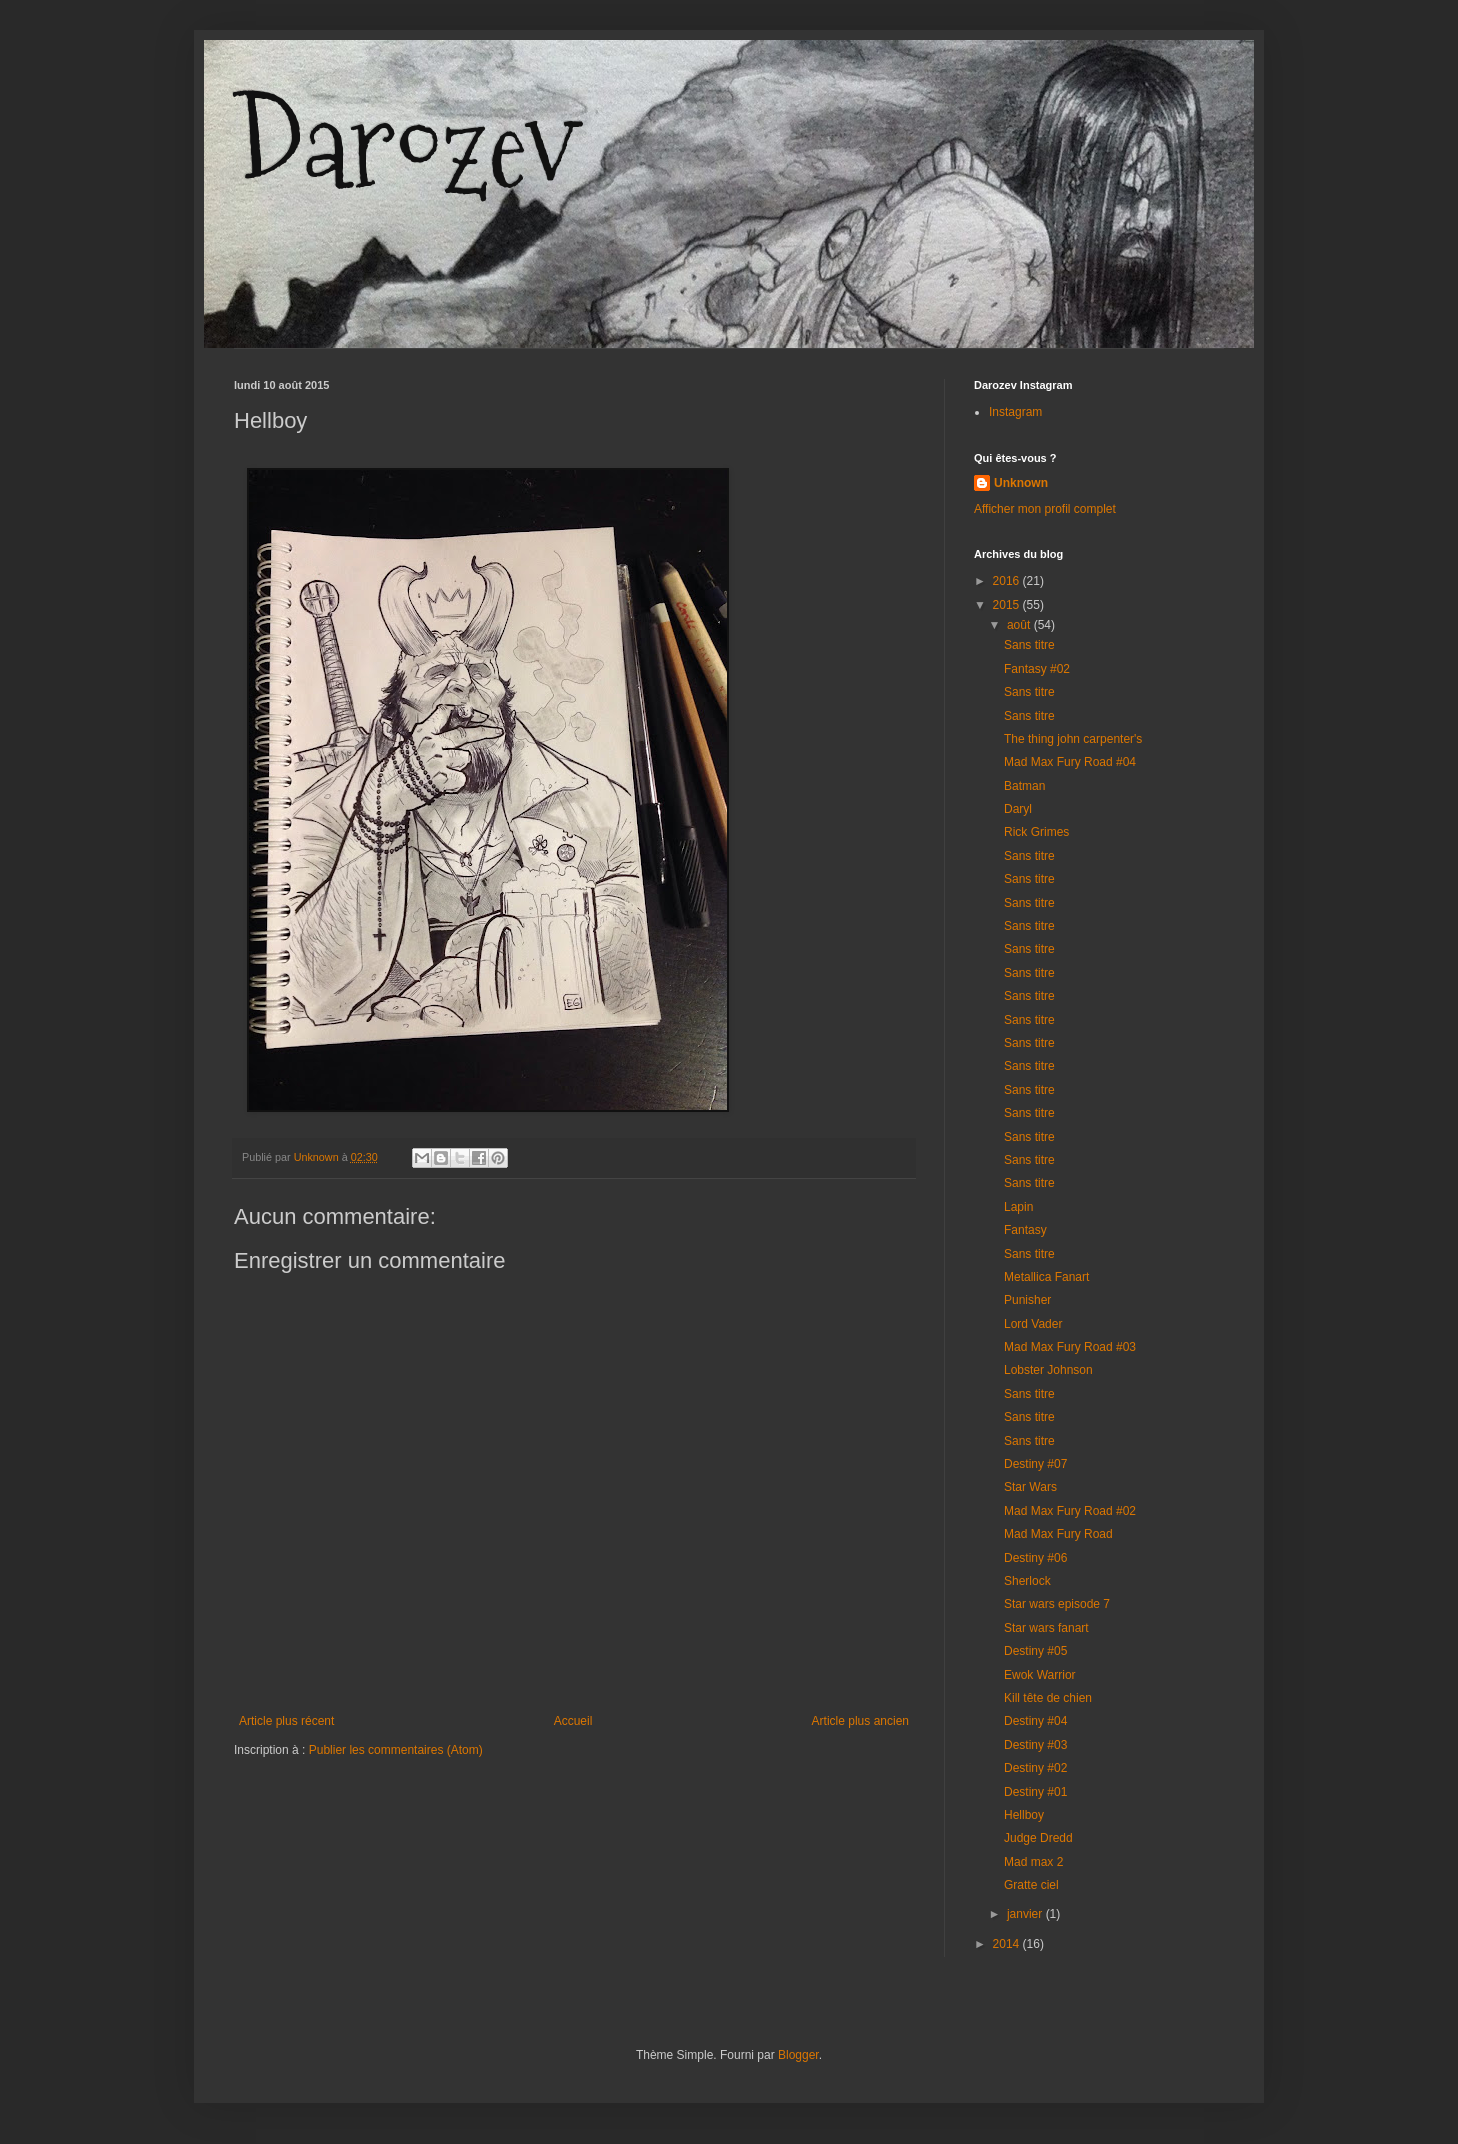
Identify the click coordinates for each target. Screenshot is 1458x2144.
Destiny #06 (1035, 1558)
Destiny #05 (1035, 1651)
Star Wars (1030, 1487)
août (1020, 625)
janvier (1026, 1914)
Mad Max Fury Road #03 (1070, 1347)
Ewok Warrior (1040, 1675)
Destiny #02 (1035, 1768)
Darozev (406, 145)
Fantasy (1025, 1230)
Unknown (1021, 483)
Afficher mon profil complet (1045, 509)
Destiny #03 (1035, 1745)
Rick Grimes (1036, 832)
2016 (1008, 581)
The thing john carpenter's (1073, 739)
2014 (1008, 1944)
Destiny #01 (1035, 1792)
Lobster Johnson (1048, 1370)
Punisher (1027, 1300)
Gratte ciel (1031, 1885)
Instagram (1015, 412)
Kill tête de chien (1048, 1698)
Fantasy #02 (1037, 669)
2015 (1008, 605)
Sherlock (1027, 1581)
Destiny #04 (1035, 1721)
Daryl (1018, 809)
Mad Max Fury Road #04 (1070, 762)
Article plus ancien (860, 1721)
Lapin (1018, 1207)
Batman (1024, 786)
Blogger (798, 2055)
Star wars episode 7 (1057, 1604)
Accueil (573, 1721)
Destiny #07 (1035, 1464)
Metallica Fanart (1046, 1277)
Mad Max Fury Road (1058, 1534)
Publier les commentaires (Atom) (396, 1750)
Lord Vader (1033, 1324)
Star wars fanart (1046, 1628)
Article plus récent (286, 1721)
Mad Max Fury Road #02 (1070, 1511)
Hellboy (1024, 1815)
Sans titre (1029, 645)
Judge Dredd (1038, 1838)
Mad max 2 (1033, 1862)
